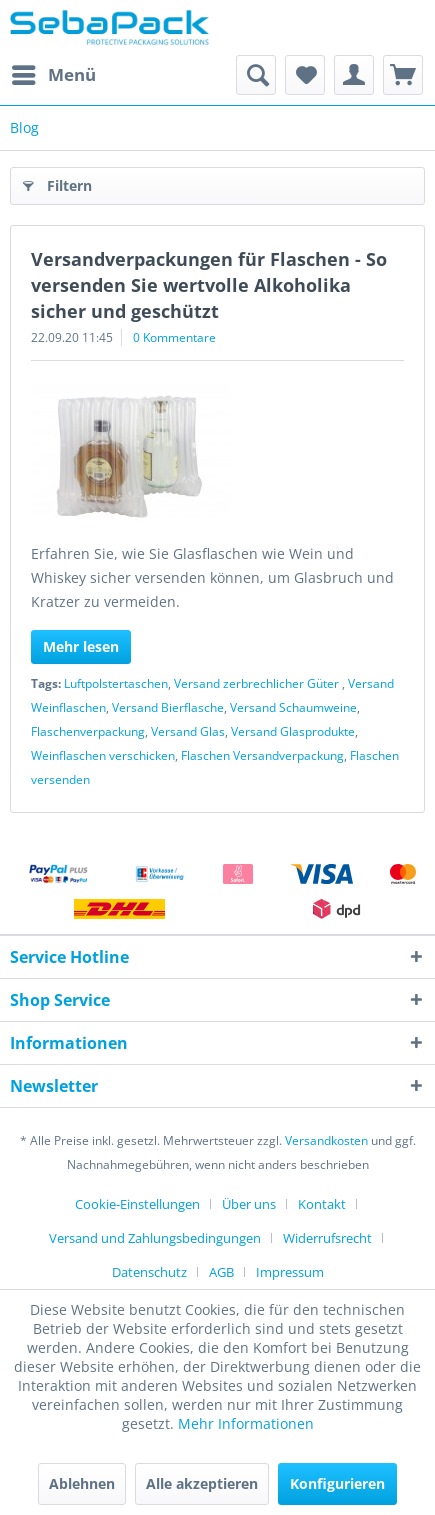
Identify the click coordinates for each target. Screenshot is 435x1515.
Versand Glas (188, 731)
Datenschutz (149, 1272)
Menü (54, 72)
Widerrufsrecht (327, 1238)
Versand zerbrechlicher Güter (258, 683)
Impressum (290, 1272)
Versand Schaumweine (293, 707)
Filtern (57, 182)
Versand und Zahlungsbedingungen (155, 1238)
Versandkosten (326, 1140)
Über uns (249, 1204)
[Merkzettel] (305, 75)
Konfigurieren (337, 1483)
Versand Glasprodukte (293, 731)
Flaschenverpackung (88, 731)
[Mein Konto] (354, 75)
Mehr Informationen (246, 1423)
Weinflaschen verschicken (103, 755)
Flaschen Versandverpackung (262, 755)
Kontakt (322, 1204)
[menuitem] (53, 75)
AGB (221, 1272)
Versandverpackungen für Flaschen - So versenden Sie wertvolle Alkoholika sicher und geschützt (209, 285)
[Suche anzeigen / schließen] (256, 75)
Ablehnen (82, 1483)
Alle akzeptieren (202, 1483)
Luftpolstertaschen (116, 683)
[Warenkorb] (403, 75)
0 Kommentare (174, 337)
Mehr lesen (81, 646)
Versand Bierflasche (168, 707)
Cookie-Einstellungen (137, 1204)
